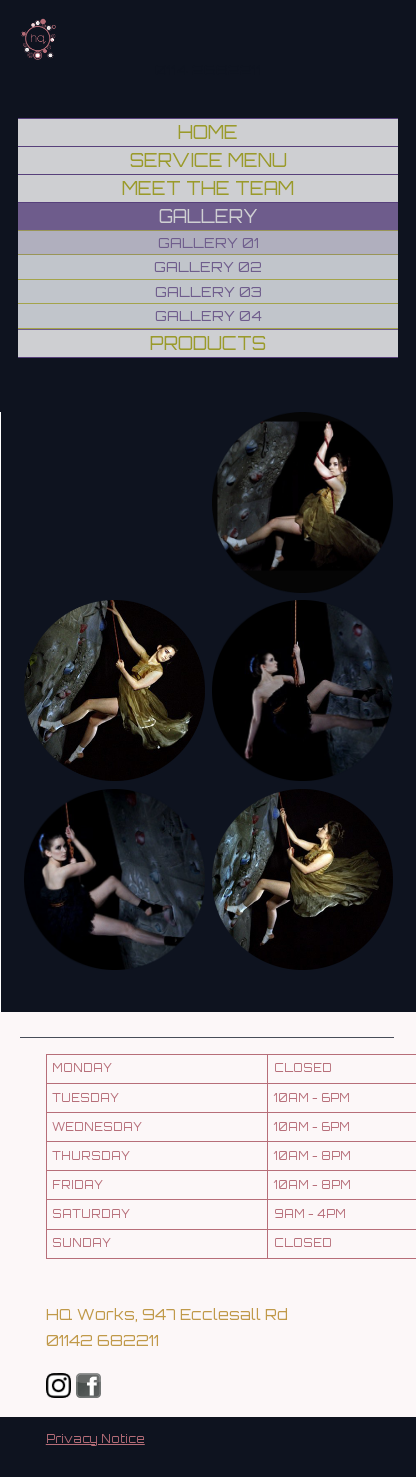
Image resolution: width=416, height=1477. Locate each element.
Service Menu (208, 160)
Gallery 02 (208, 266)
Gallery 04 (208, 315)
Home (208, 132)
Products (208, 343)
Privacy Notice (95, 1439)
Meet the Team (208, 188)
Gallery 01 (208, 242)
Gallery (208, 216)
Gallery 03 (208, 291)
